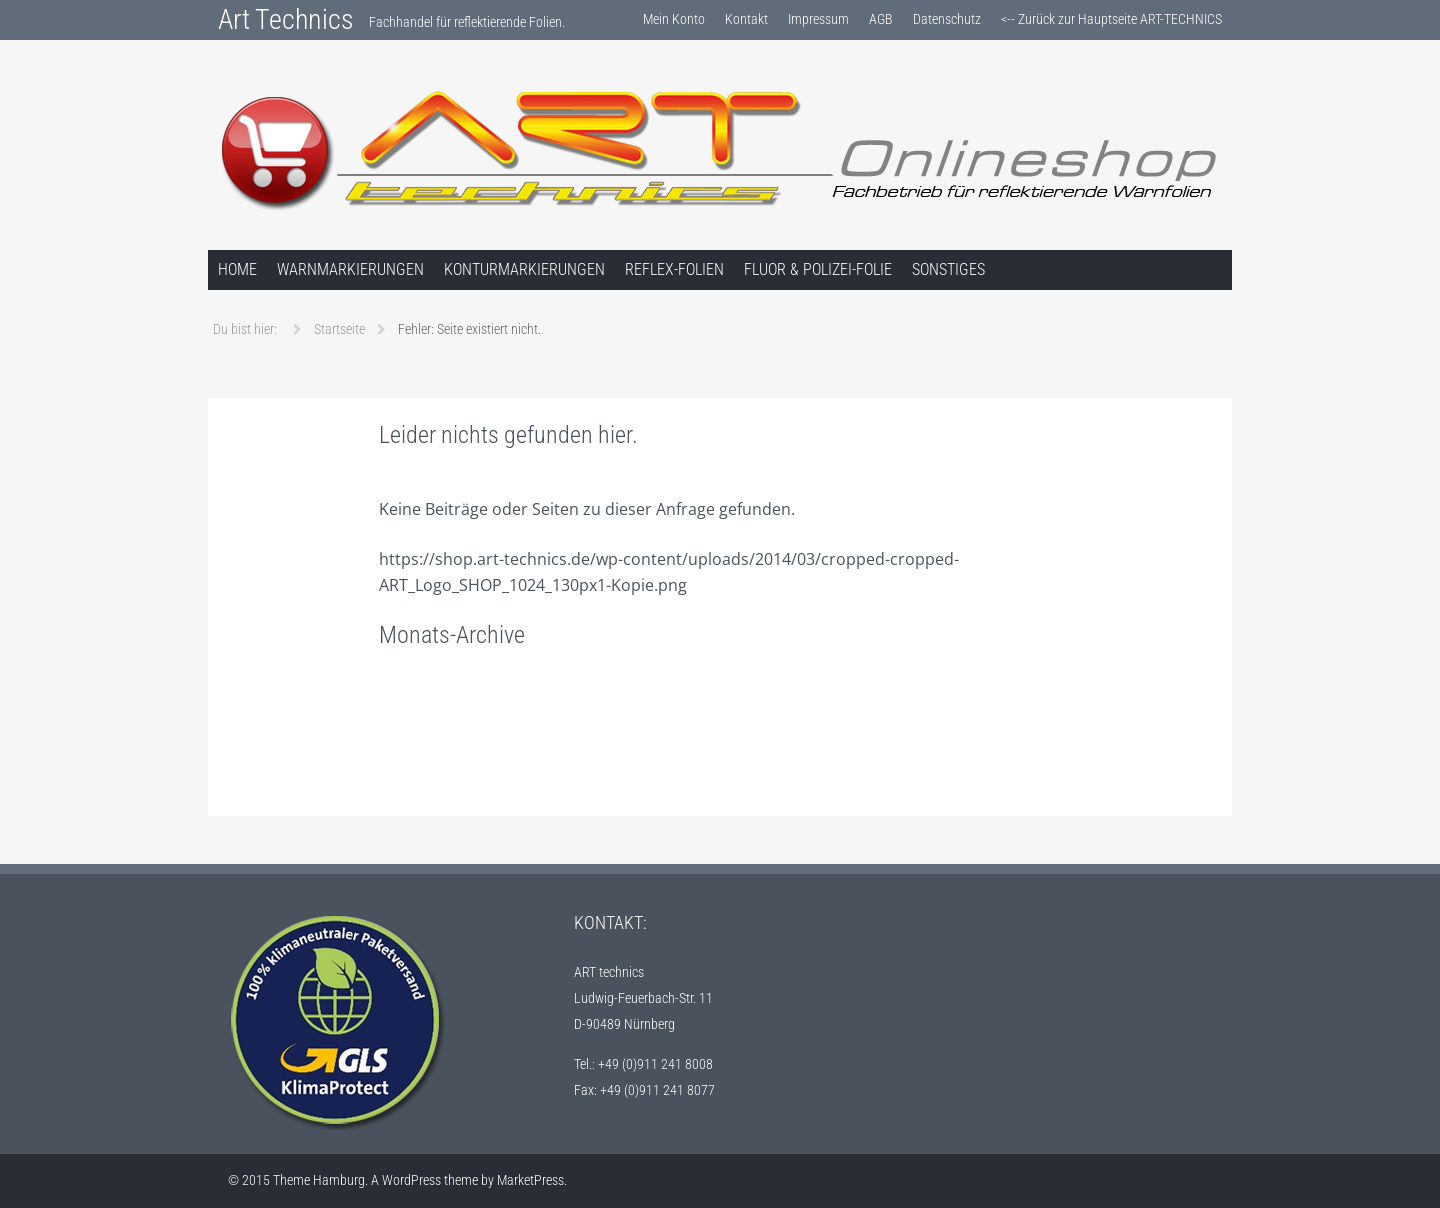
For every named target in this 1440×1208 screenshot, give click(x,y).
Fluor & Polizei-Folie (818, 269)
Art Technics (286, 19)
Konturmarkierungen (524, 269)
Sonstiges (948, 269)
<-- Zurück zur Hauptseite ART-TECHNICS (1111, 19)
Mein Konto (674, 19)
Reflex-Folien (674, 269)
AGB (881, 19)
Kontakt (746, 19)
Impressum (818, 19)
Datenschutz (947, 19)
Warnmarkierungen (350, 269)
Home (237, 269)
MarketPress (530, 1180)
